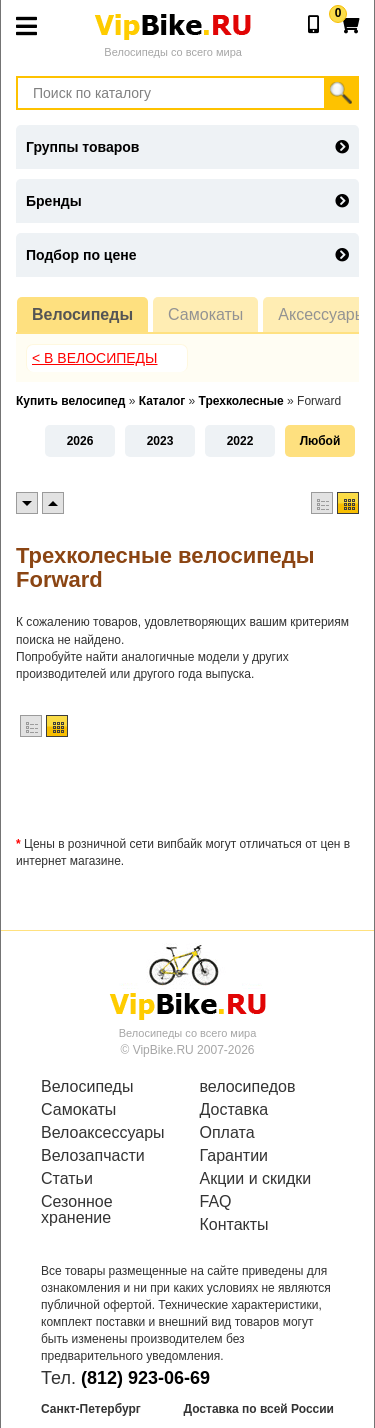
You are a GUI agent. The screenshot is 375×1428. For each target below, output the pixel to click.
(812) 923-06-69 (145, 1378)
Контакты (234, 1225)
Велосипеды (82, 314)
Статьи (67, 1179)
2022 (240, 441)
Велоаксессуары (103, 1133)
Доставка (234, 1110)
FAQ (216, 1202)
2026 (80, 441)
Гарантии (234, 1156)
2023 (160, 441)
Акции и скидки (256, 1179)
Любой (320, 441)
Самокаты (205, 314)
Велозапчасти (93, 1156)
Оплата (227, 1133)
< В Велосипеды (95, 358)
